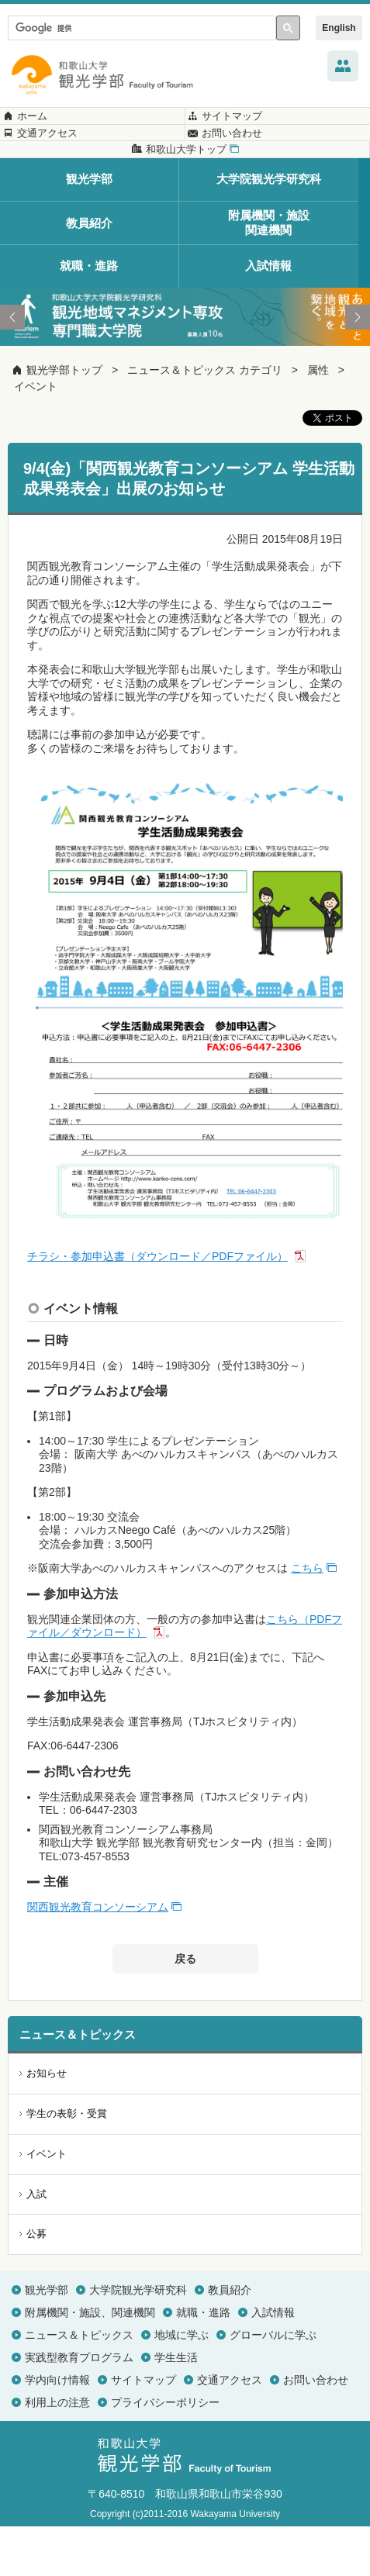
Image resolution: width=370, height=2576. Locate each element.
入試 (36, 2244)
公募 (36, 2284)
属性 (318, 420)
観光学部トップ (64, 420)
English (338, 27)
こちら (307, 1618)
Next (357, 367)
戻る (185, 2009)
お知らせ (46, 2123)
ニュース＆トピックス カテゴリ (204, 420)
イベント (35, 436)
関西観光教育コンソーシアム (97, 1957)
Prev (12, 367)
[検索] (140, 28)
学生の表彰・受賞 (66, 2164)
